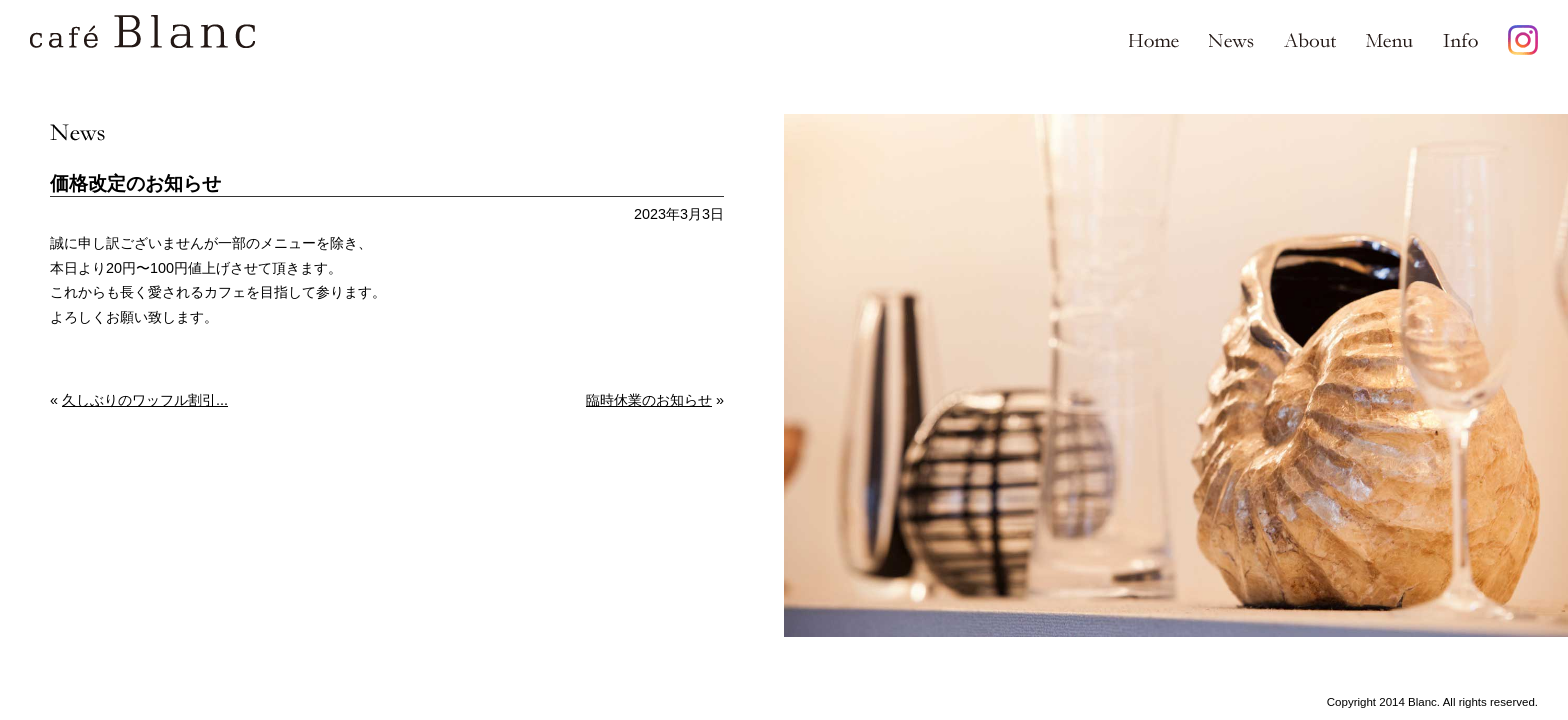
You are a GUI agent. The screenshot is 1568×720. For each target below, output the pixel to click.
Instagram (1523, 40)
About (1310, 40)
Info (1460, 40)
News (1231, 40)
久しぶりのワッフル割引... (145, 400)
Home (1154, 40)
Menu (1389, 40)
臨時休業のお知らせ (649, 400)
